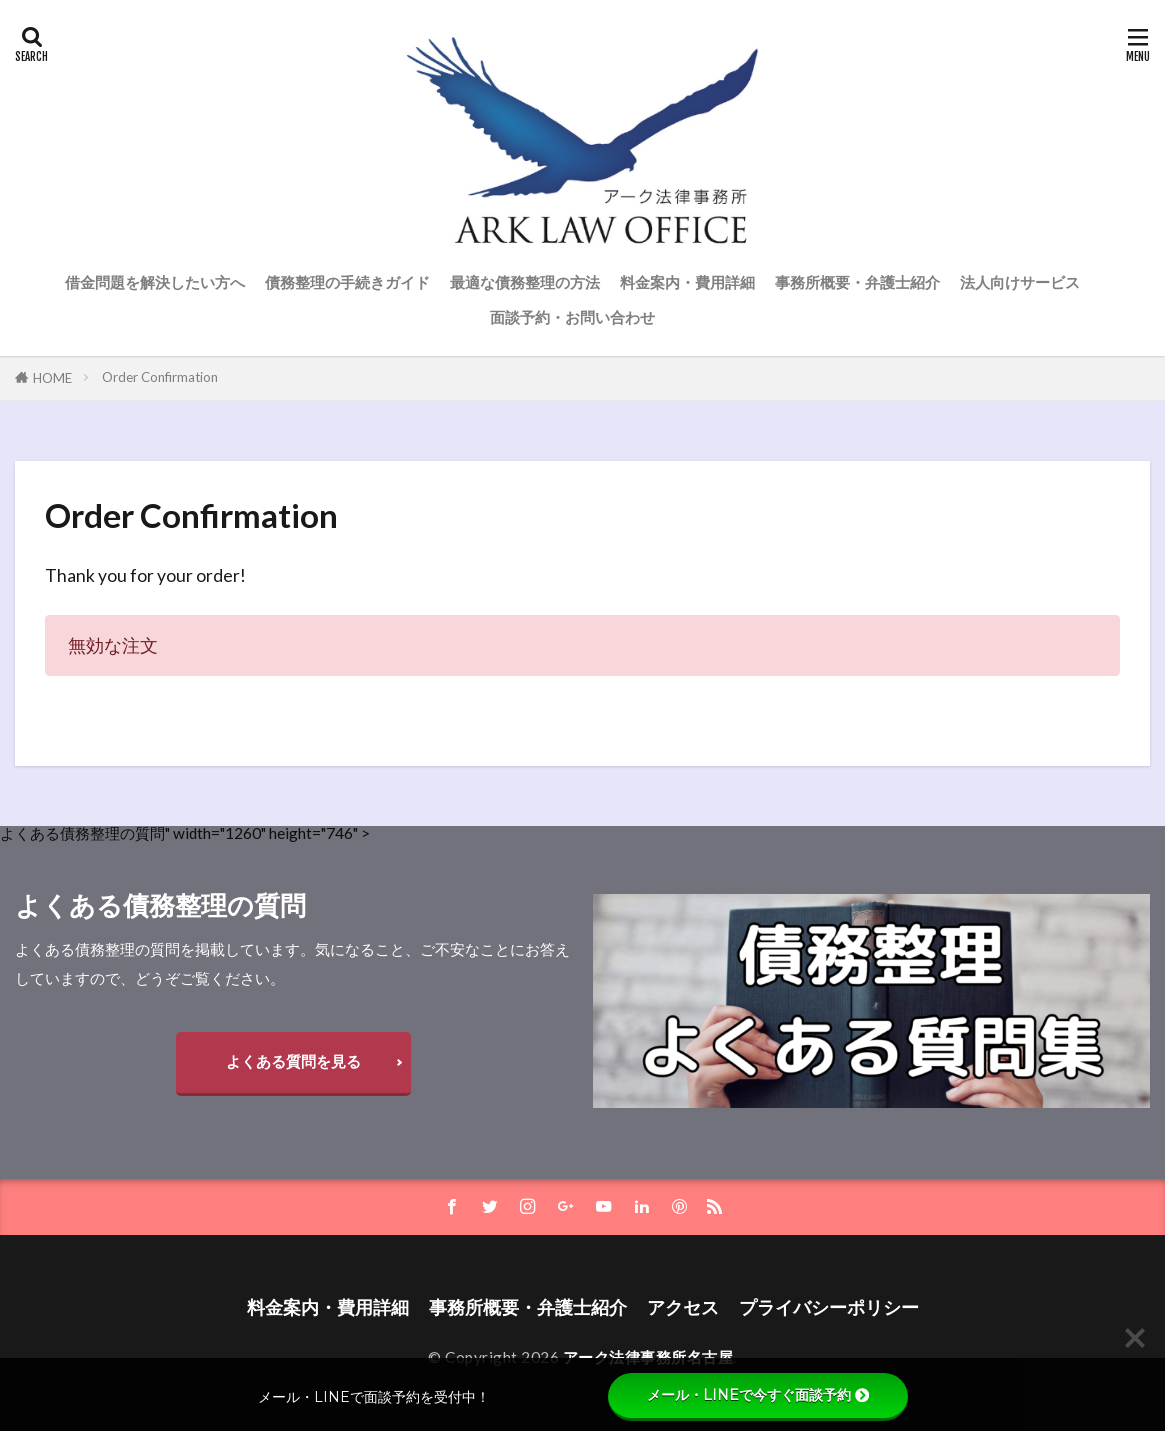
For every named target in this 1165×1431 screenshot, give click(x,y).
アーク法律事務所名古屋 (648, 1357)
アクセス (683, 1307)
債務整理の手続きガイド (347, 282)
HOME (52, 378)
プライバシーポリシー (829, 1307)
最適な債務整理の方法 (525, 282)
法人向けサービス (1020, 282)
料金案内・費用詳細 (687, 282)
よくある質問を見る (293, 1061)
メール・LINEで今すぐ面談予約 (758, 1395)
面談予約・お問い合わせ (572, 317)
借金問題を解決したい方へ (155, 282)
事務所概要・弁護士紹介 (857, 282)
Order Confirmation (160, 377)
